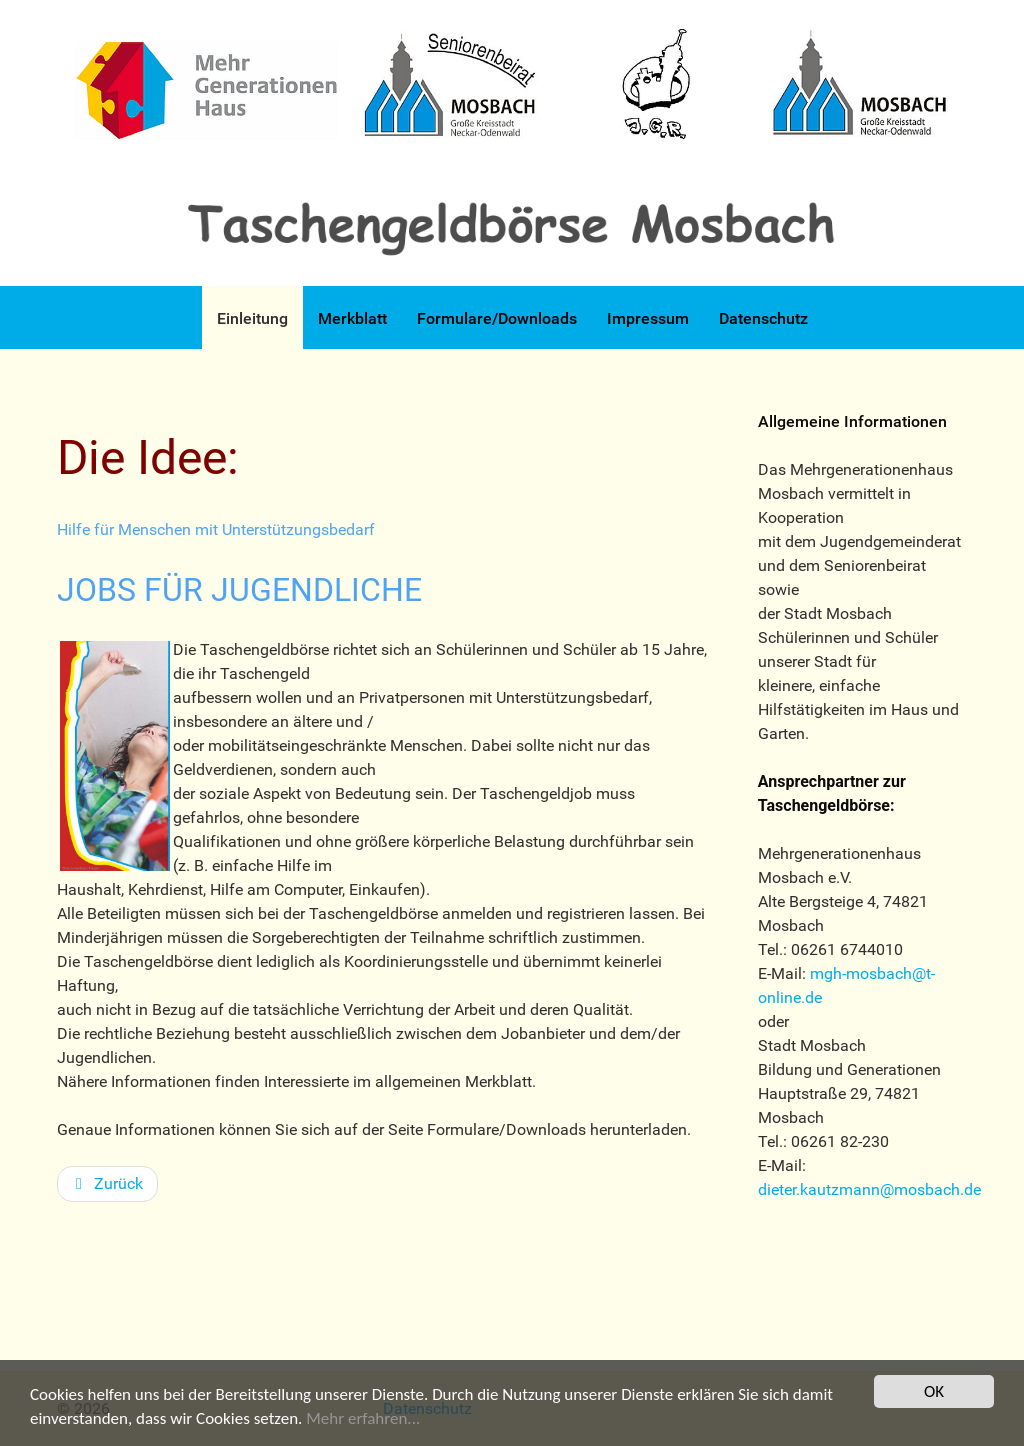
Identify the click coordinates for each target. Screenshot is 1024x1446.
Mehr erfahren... (363, 1419)
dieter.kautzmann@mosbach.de (869, 1189)
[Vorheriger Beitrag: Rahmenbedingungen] (107, 1184)
